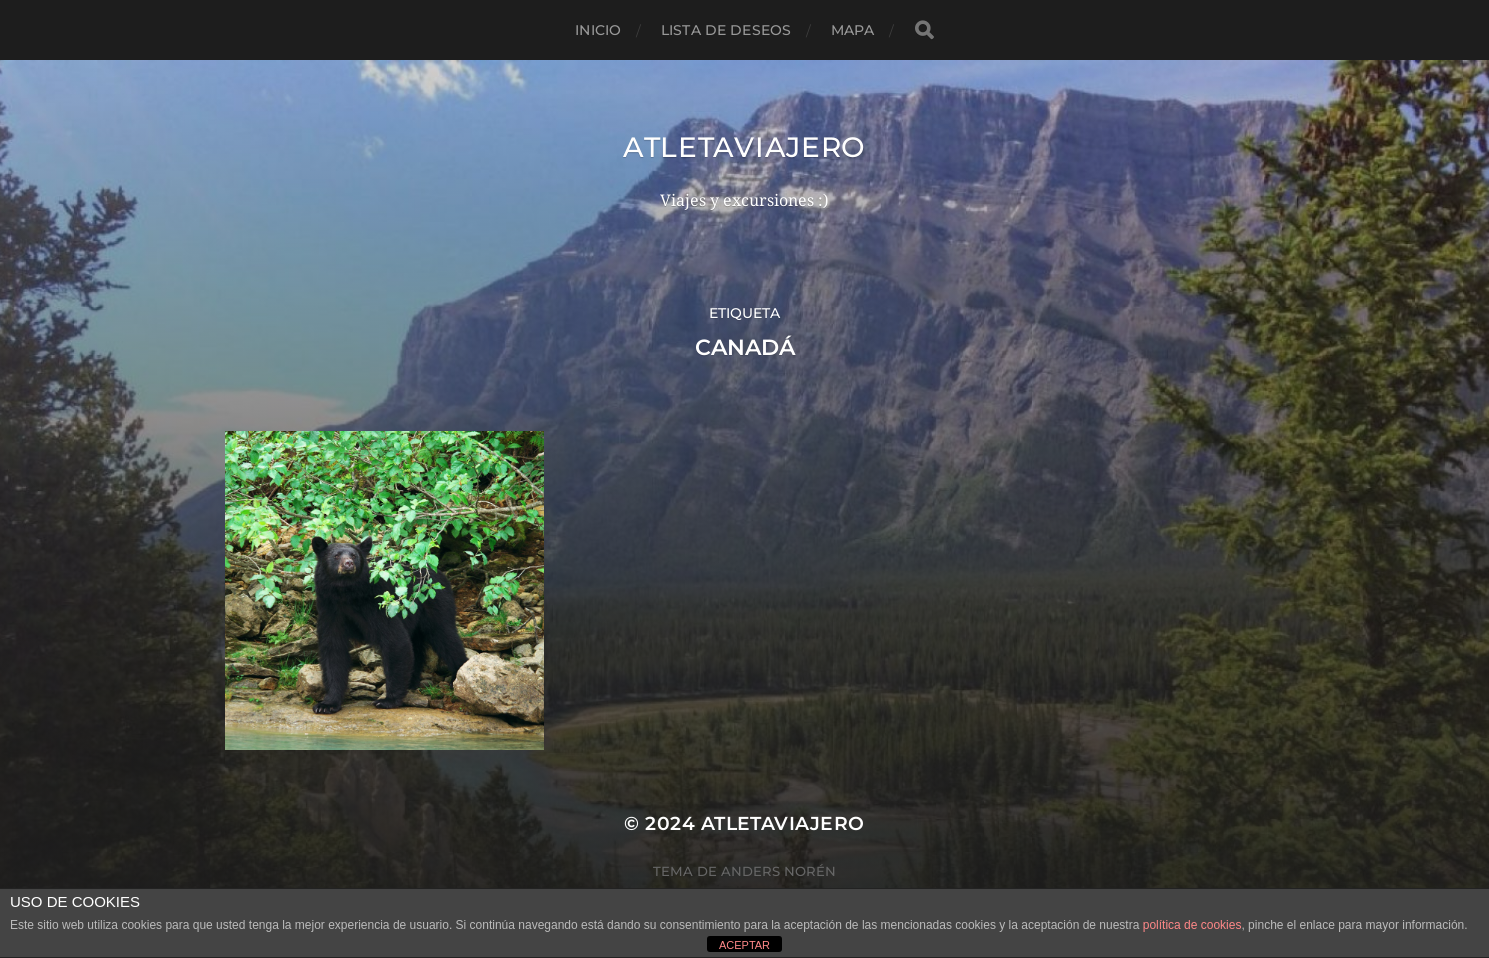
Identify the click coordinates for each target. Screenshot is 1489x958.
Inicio (598, 30)
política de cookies (1192, 925)
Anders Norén (778, 871)
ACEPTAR (744, 945)
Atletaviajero (744, 147)
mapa (852, 30)
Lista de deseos (726, 30)
